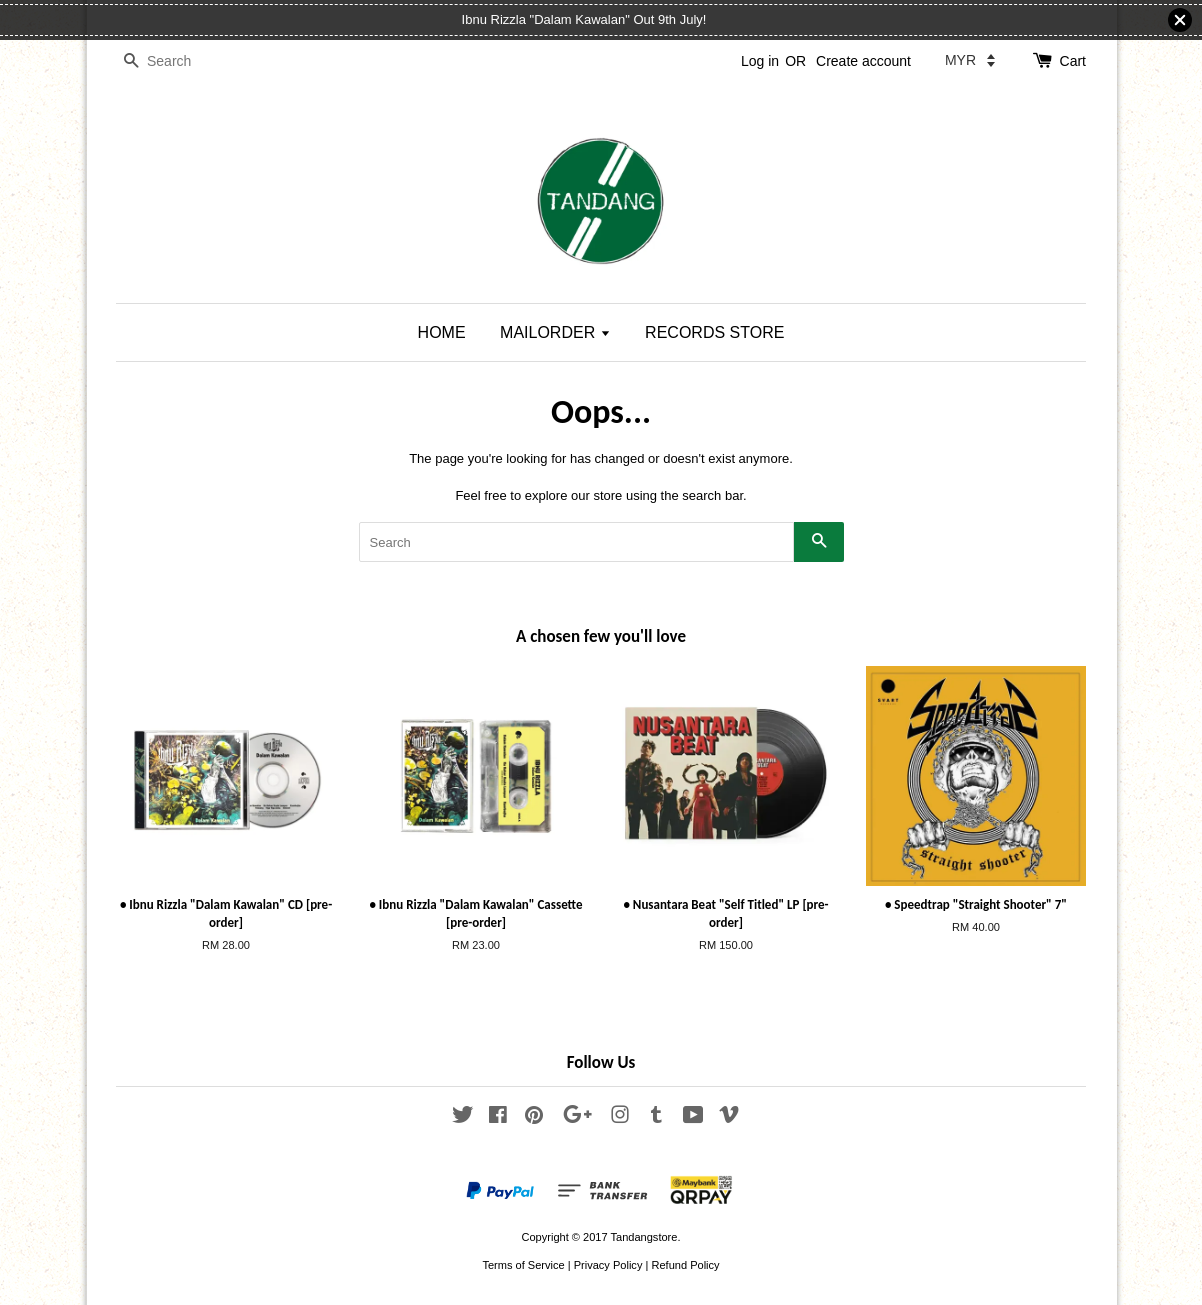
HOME (442, 332)
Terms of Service (523, 1265)
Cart (1073, 61)
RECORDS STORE (714, 332)
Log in (760, 61)
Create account (863, 61)
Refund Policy (685, 1265)
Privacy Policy (608, 1265)
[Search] (176, 61)
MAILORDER (555, 332)
